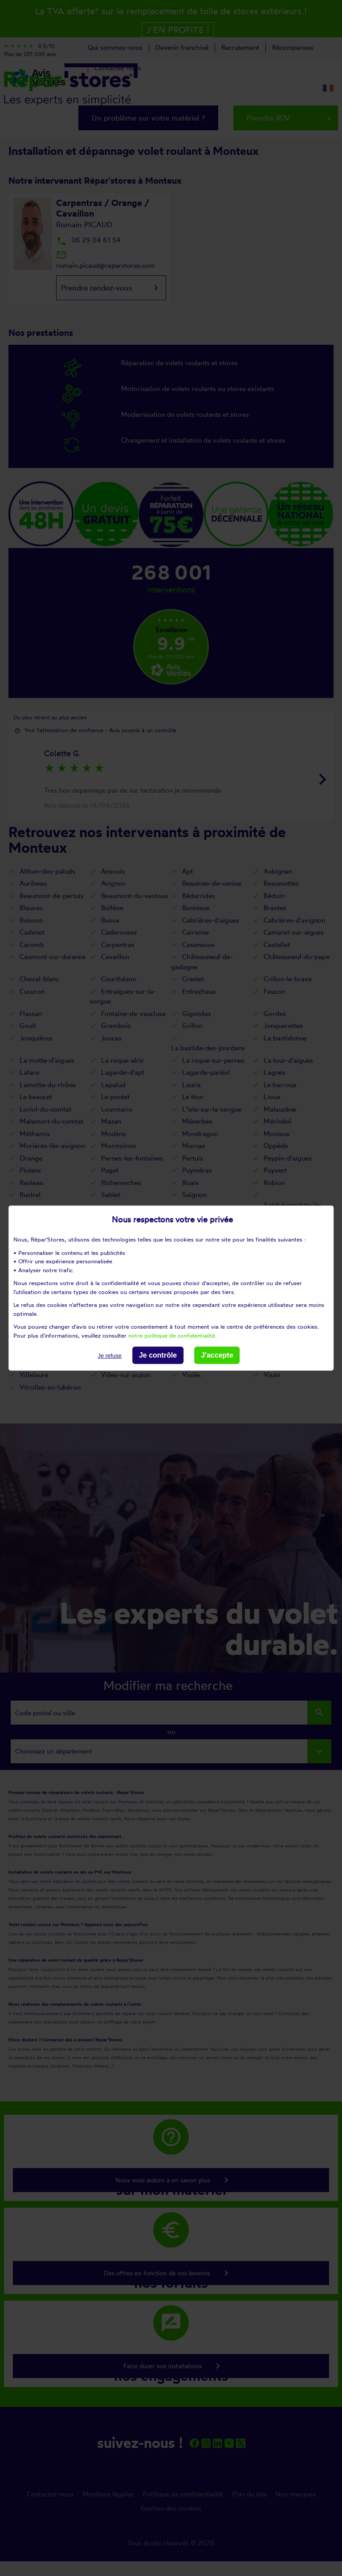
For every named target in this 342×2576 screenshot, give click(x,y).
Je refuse (109, 1355)
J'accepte (217, 1355)
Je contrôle (158, 1355)
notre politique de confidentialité (171, 1335)
